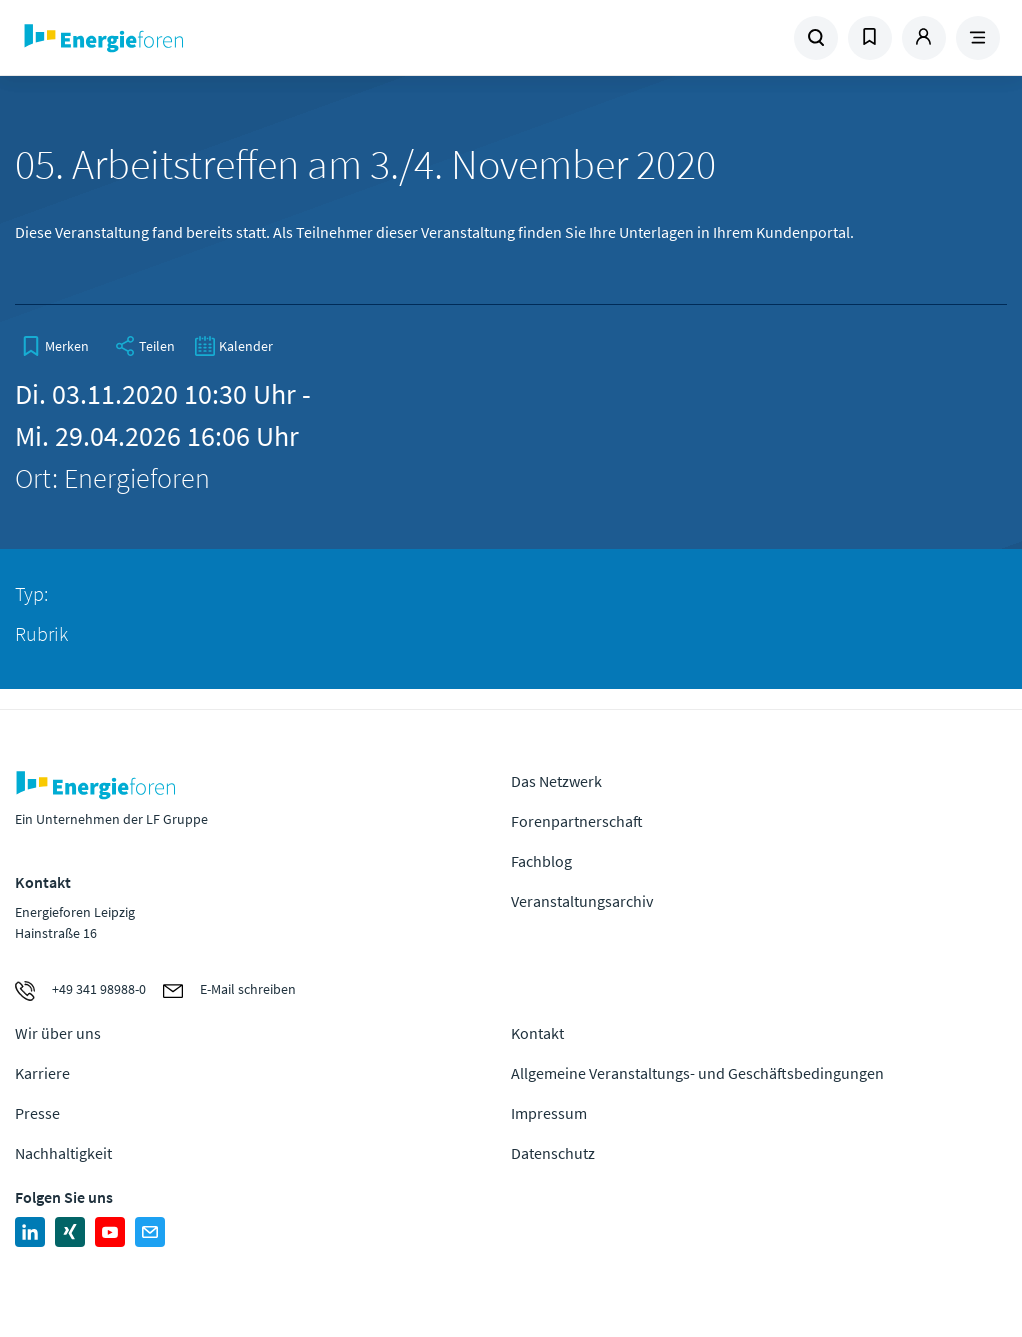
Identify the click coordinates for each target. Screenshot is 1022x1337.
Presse (37, 1113)
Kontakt (537, 1033)
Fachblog (541, 861)
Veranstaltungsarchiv (582, 901)
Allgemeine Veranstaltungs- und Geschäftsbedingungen (697, 1073)
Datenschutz (553, 1153)
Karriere (42, 1073)
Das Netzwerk (556, 781)
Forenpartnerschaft (577, 821)
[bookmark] (55, 346)
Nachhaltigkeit (63, 1153)
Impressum (549, 1113)
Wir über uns (58, 1033)
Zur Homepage (194, 38)
